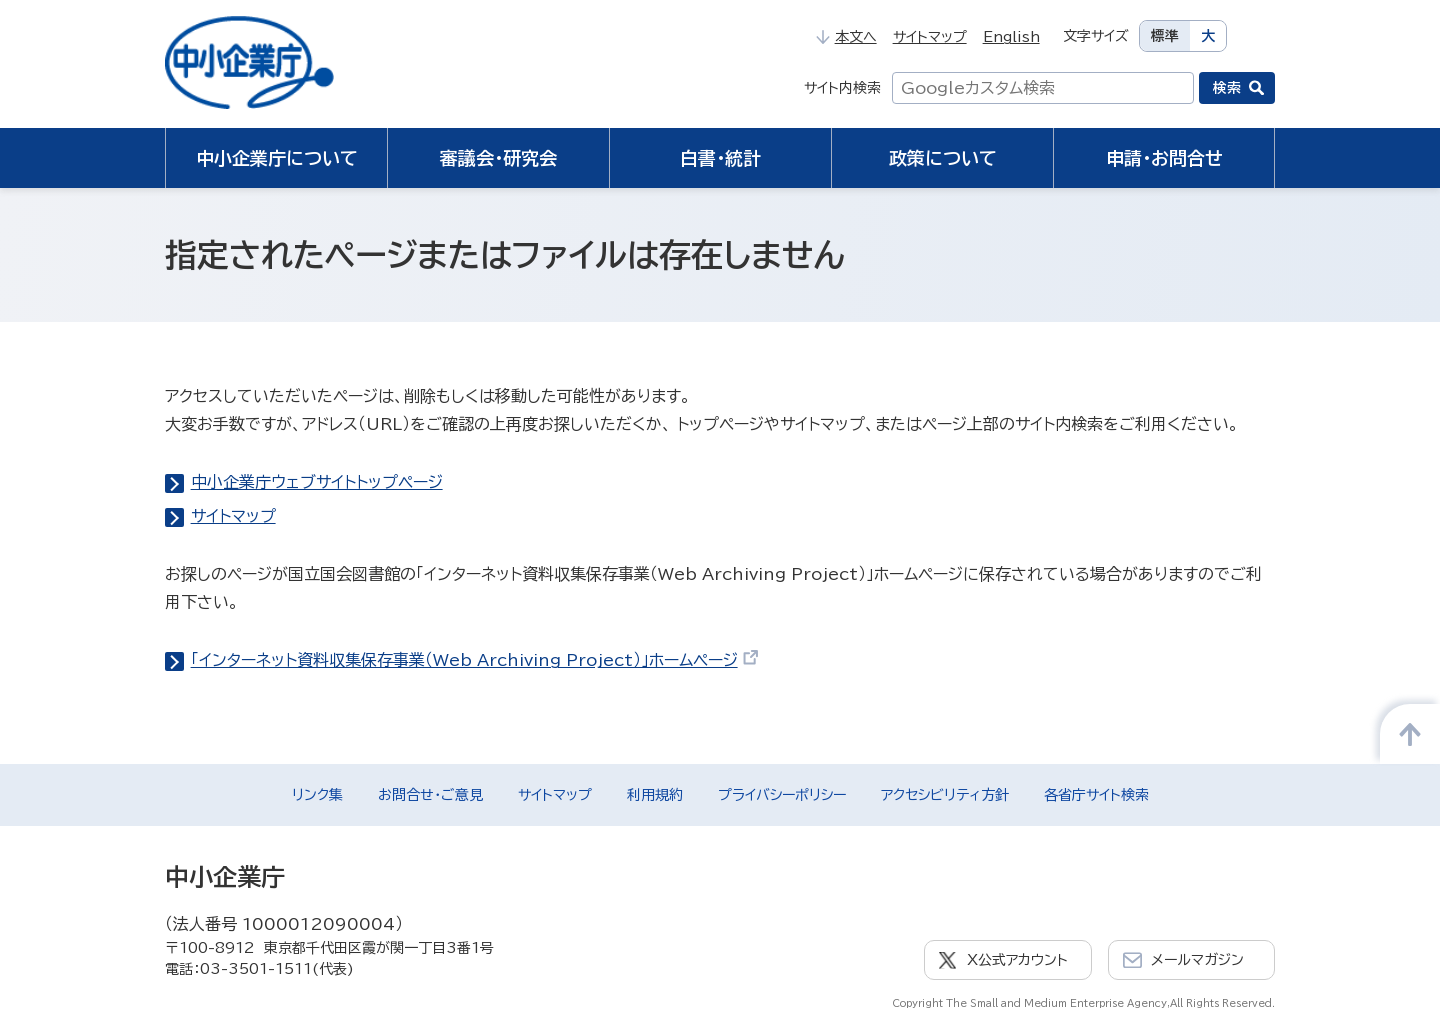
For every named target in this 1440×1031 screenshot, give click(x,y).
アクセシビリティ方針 (945, 795)
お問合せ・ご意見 (430, 795)
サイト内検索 (842, 88)
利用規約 (655, 795)
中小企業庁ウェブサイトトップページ (317, 482)
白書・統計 (720, 158)
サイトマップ (930, 37)
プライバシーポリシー (782, 795)
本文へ (846, 37)
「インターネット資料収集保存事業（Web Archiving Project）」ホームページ (475, 660)
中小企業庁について (277, 158)
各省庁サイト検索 (1096, 795)
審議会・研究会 (498, 158)
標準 (1165, 36)
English (1011, 37)
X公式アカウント (1017, 960)
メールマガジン (1197, 960)
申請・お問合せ (1164, 158)
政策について (943, 158)
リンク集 (317, 795)
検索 (1227, 88)
